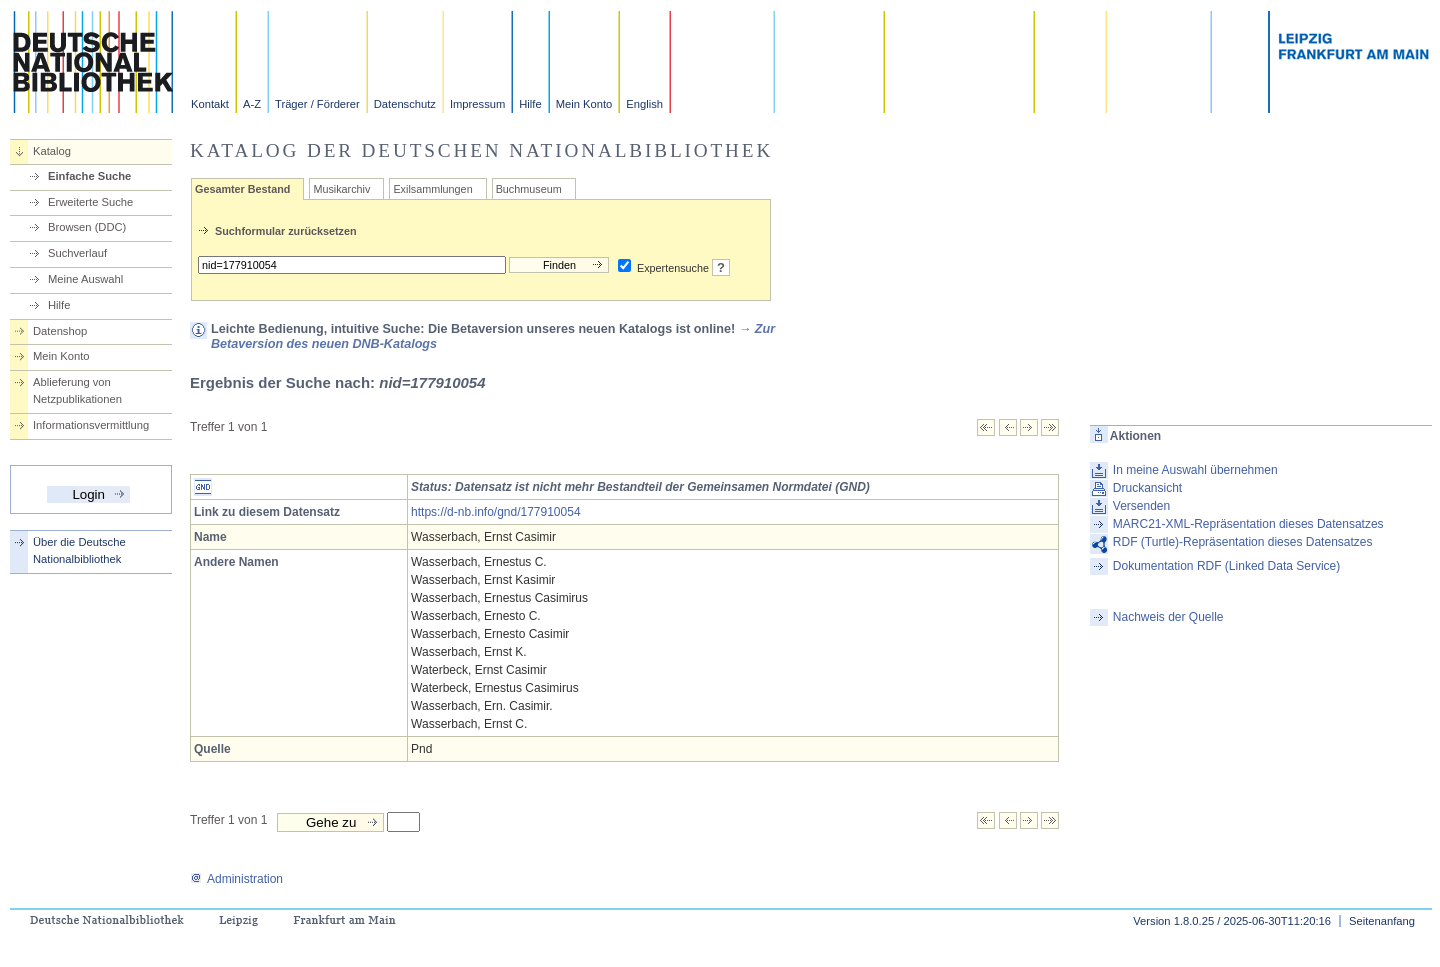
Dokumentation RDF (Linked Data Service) (1226, 566)
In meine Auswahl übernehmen (1195, 470)
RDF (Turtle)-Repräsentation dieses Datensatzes (1243, 542)
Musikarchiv (341, 189)
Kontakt (210, 104)
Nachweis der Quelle (1168, 617)
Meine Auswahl (85, 279)
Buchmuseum (529, 189)
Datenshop (60, 331)
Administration (236, 879)
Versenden (1141, 506)
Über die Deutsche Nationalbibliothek (79, 550)
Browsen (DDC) (87, 227)
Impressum (477, 104)
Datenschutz (405, 104)
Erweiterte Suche (90, 202)
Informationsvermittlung (91, 425)
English (644, 104)
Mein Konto (584, 104)
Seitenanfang (1382, 921)
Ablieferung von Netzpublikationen (77, 390)
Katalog (52, 151)
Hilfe (530, 104)
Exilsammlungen (432, 189)
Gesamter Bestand (242, 189)
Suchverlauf (77, 253)
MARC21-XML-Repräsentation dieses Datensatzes (1248, 524)
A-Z (252, 104)
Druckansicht (1147, 488)
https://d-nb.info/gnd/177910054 (495, 512)
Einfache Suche (89, 176)
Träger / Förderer (317, 104)
